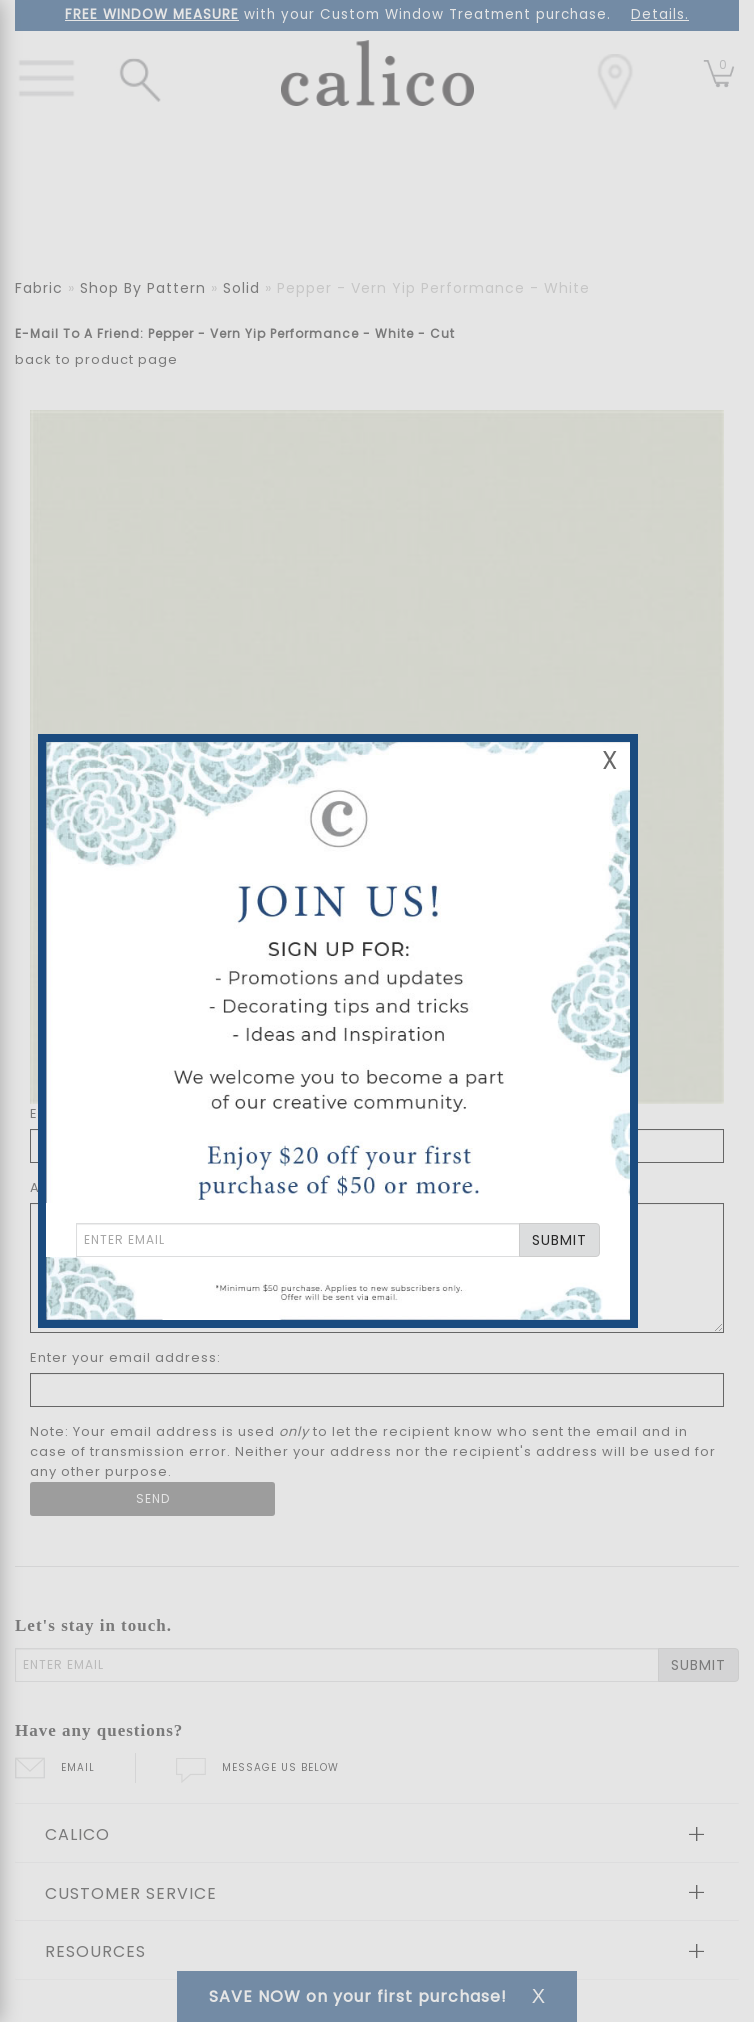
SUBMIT (559, 1240)
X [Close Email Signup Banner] (610, 760)
